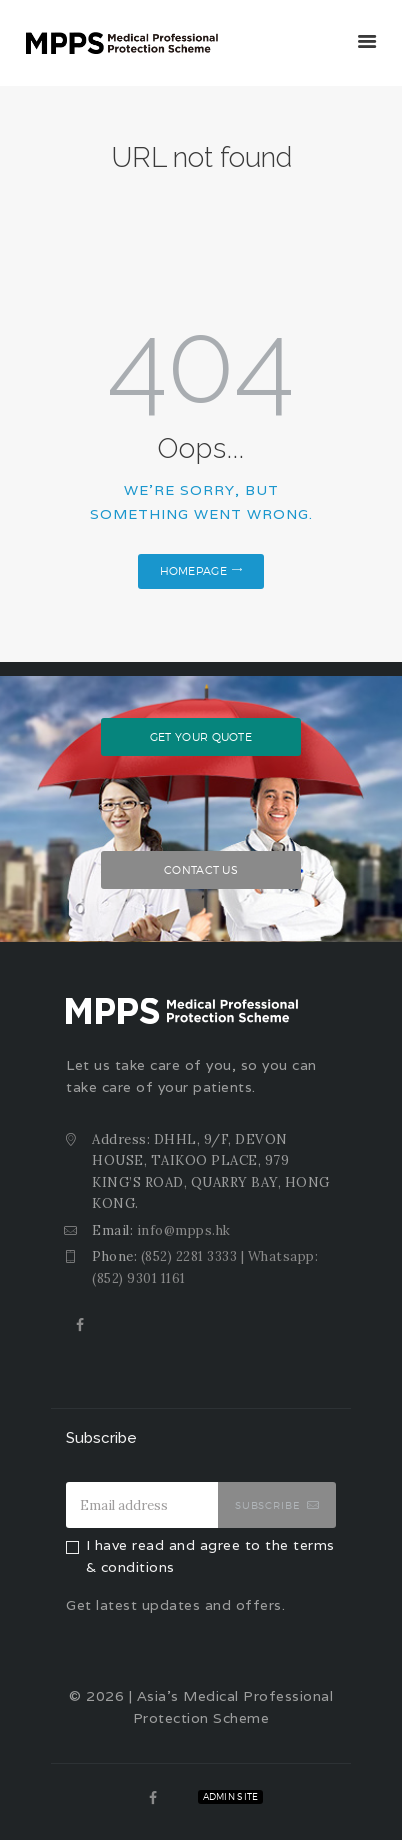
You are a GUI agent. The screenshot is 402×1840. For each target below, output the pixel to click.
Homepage (193, 571)
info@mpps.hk (184, 1230)
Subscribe (268, 1505)
